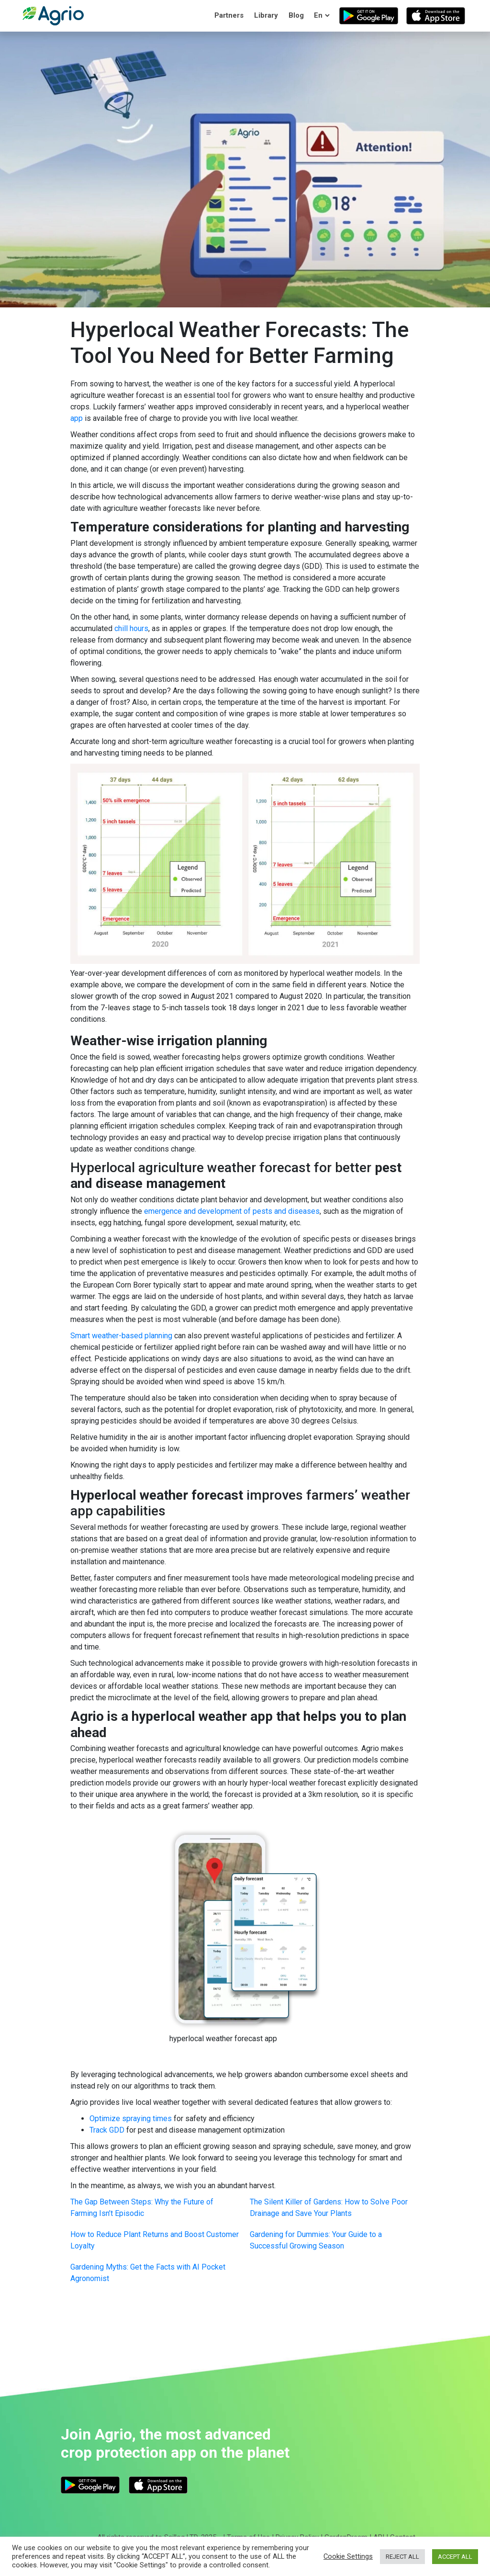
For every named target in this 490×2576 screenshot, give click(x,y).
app (76, 418)
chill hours (131, 628)
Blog (296, 15)
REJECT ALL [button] (402, 2556)
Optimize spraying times (130, 2118)
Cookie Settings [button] (348, 2556)
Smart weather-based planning (121, 1335)
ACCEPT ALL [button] (455, 2556)
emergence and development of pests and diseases (232, 1211)
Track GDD (106, 2130)
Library (266, 15)
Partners (229, 15)
